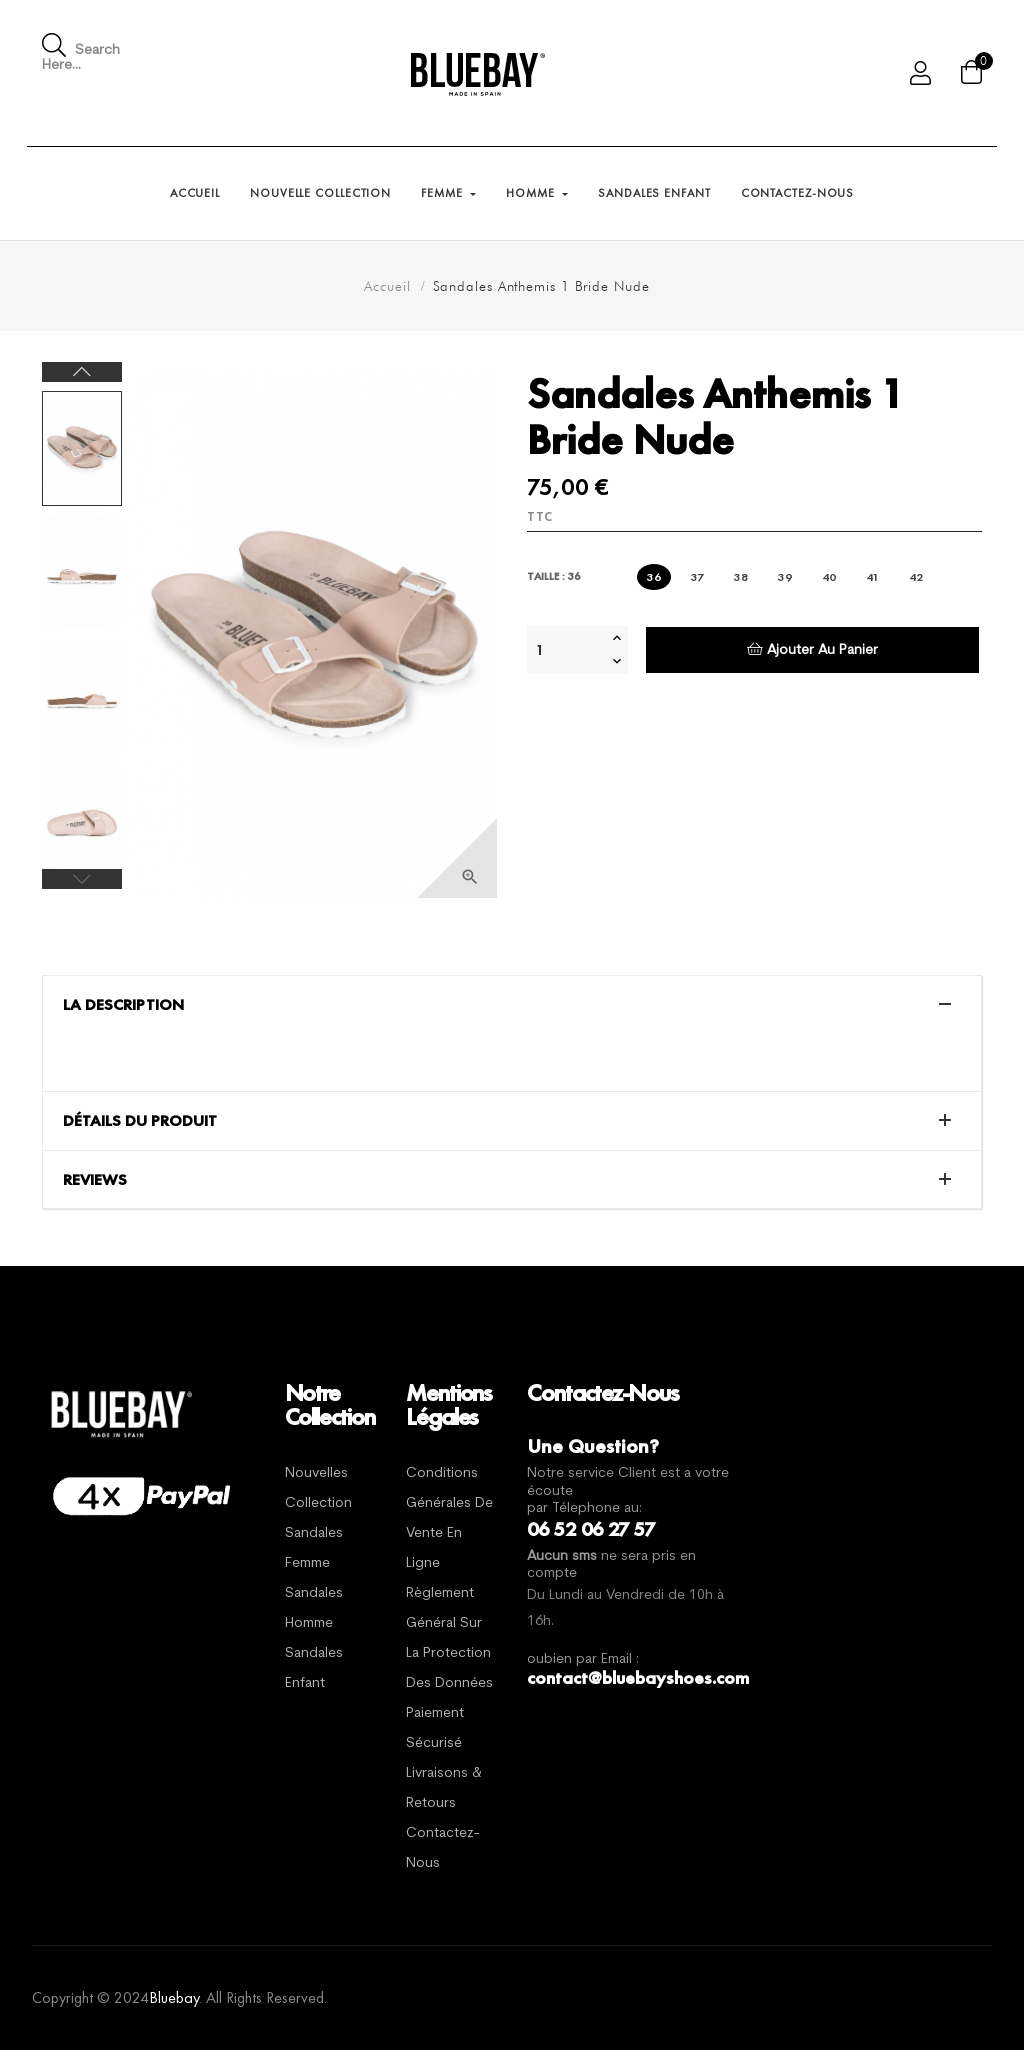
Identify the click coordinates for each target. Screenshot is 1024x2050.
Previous (82, 879)
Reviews (95, 1180)
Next (82, 372)
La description (123, 1005)
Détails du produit (140, 1121)
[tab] (512, 1005)
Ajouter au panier (812, 649)
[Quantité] (567, 650)
